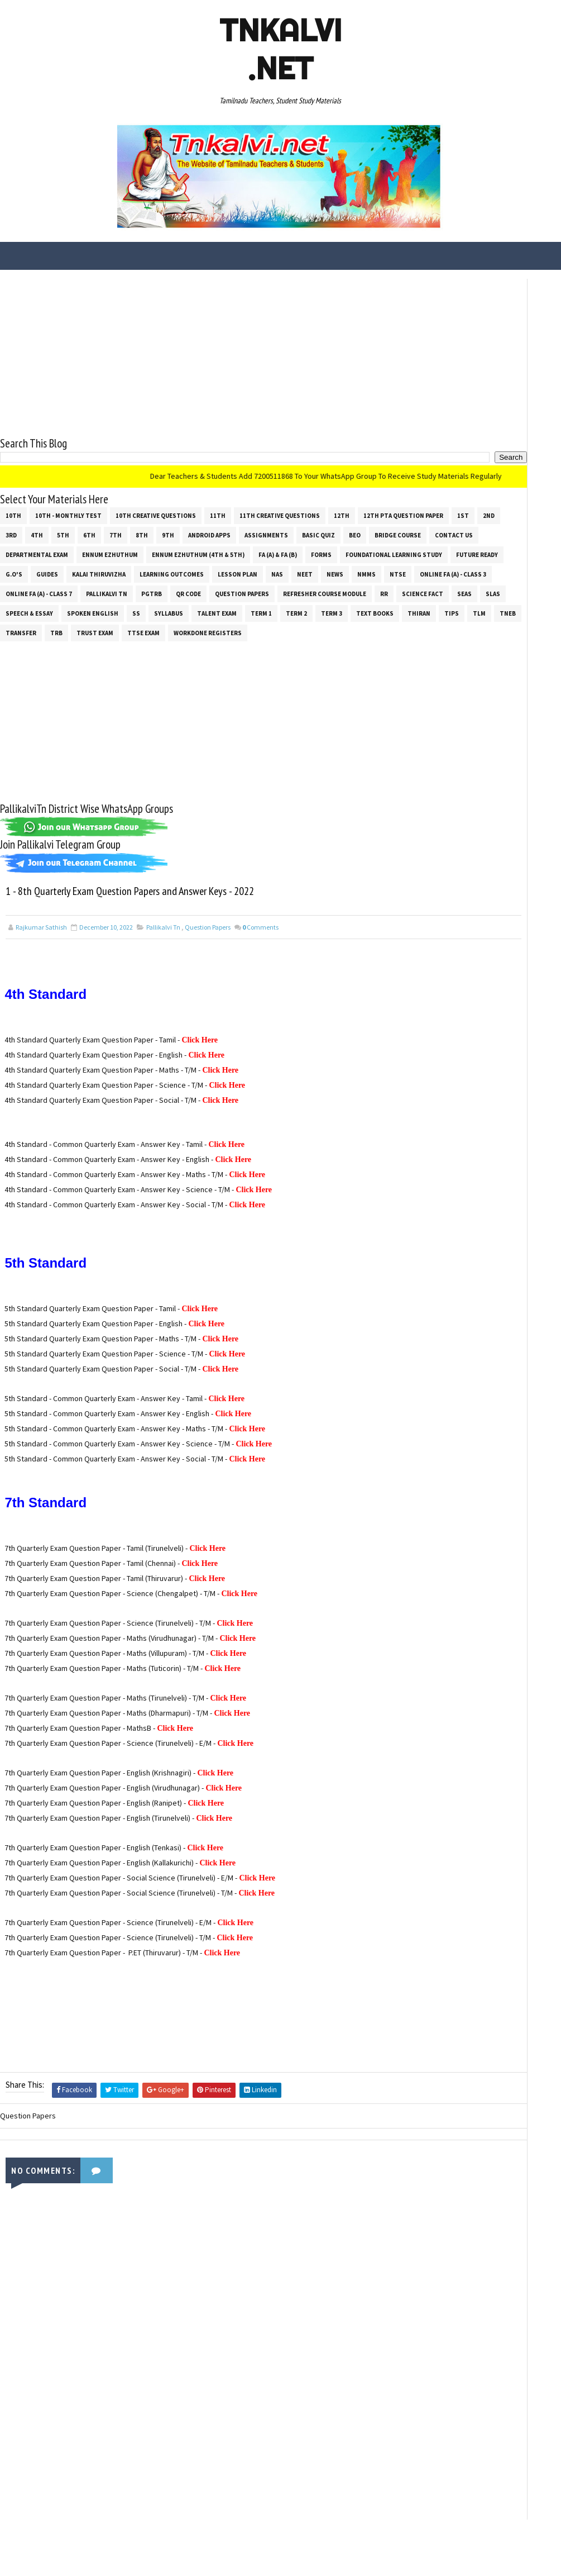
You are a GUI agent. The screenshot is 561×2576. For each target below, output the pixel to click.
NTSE (367, 585)
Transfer (21, 663)
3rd (156, 526)
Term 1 (112, 643)
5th (208, 526)
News (304, 585)
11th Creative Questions (279, 507)
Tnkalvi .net (280, 49)
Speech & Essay (260, 624)
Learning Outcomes (141, 585)
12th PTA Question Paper (45, 526)
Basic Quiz (79, 546)
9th (313, 526)
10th (13, 507)
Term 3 (183, 643)
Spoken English (323, 624)
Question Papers (322, 604)
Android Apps (354, 526)
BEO (116, 546)
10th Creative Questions (156, 507)
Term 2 (148, 643)
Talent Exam (68, 643)
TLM (330, 643)
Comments (260, 986)
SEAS (187, 624)
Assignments (27, 546)
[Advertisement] (196, 348)
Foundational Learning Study (247, 565)
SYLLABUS (20, 643)
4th (182, 526)
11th (218, 507)
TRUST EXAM (94, 663)
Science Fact (145, 624)
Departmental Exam (279, 546)
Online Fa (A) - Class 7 (119, 604)
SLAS (215, 624)
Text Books (226, 643)
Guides (16, 585)
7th (261, 526)
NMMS (336, 585)
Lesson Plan (207, 585)
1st (105, 526)
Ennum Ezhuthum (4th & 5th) (52, 565)
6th (234, 526)
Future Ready (331, 565)
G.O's (374, 565)
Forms (175, 565)
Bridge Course (159, 546)
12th (341, 507)
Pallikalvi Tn (187, 604)
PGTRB (232, 604)
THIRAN (270, 643)
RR (107, 624)
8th (287, 526)
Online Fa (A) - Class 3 (39, 604)
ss (367, 624)
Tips (303, 643)
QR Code (268, 604)
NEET (274, 585)
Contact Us (215, 546)
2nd (131, 526)
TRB (56, 663)
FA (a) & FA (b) (131, 565)
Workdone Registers (208, 663)
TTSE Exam (143, 663)
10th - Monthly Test (68, 507)
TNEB (359, 643)
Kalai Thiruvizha (68, 585)
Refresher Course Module (47, 624)
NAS (246, 585)
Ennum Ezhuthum (352, 546)
